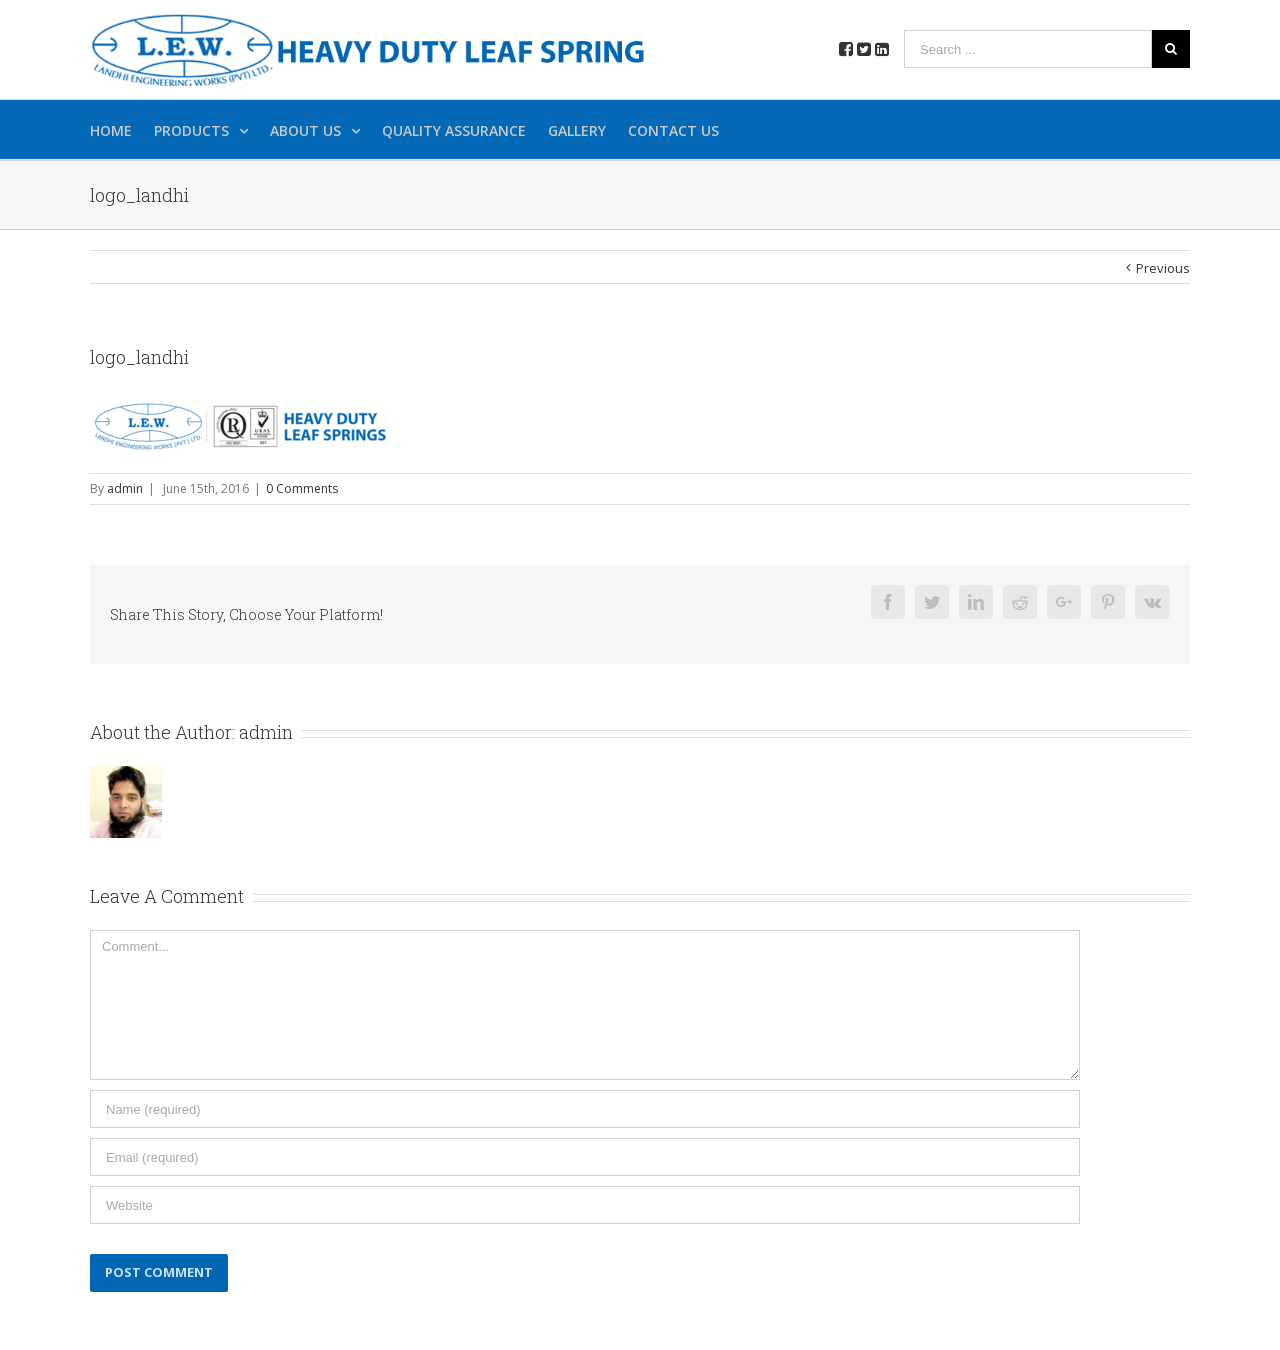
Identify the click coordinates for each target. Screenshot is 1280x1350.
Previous (1163, 268)
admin (125, 488)
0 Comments (302, 488)
